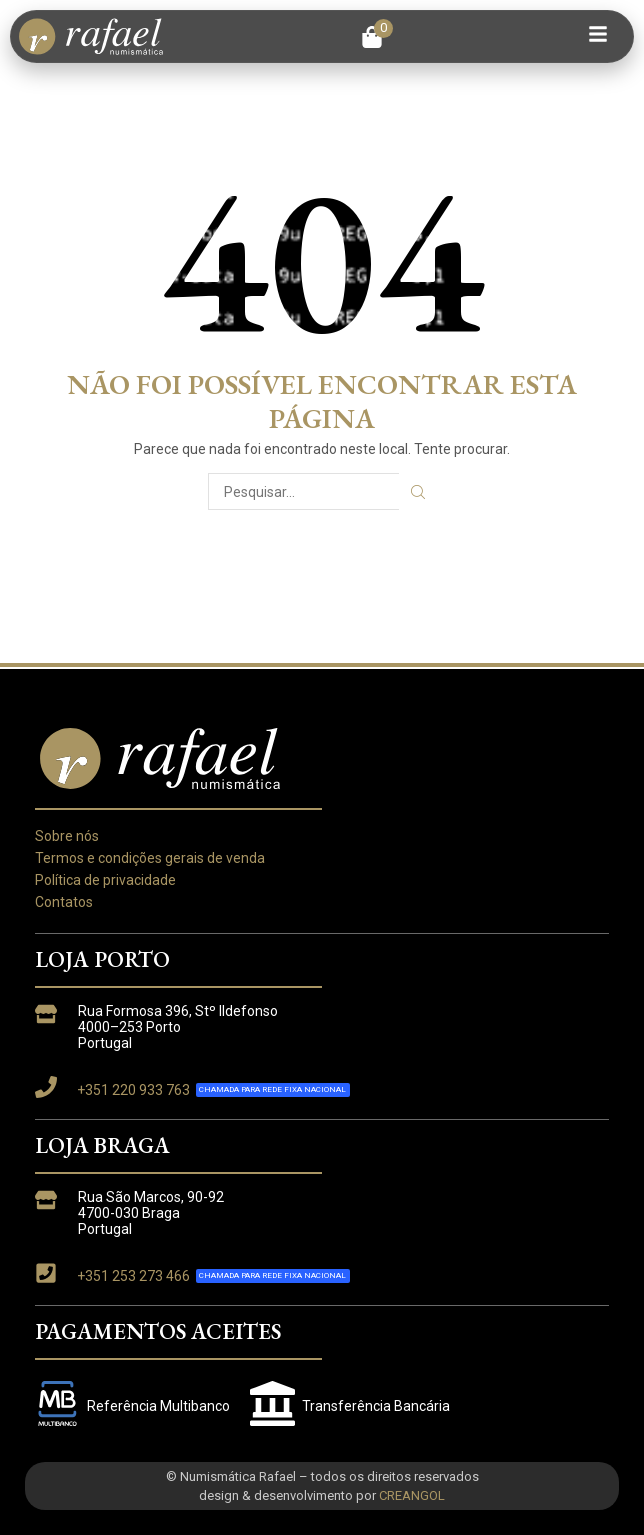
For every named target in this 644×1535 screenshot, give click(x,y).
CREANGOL (412, 1495)
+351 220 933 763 (133, 1090)
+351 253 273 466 (133, 1276)
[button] (377, 37)
